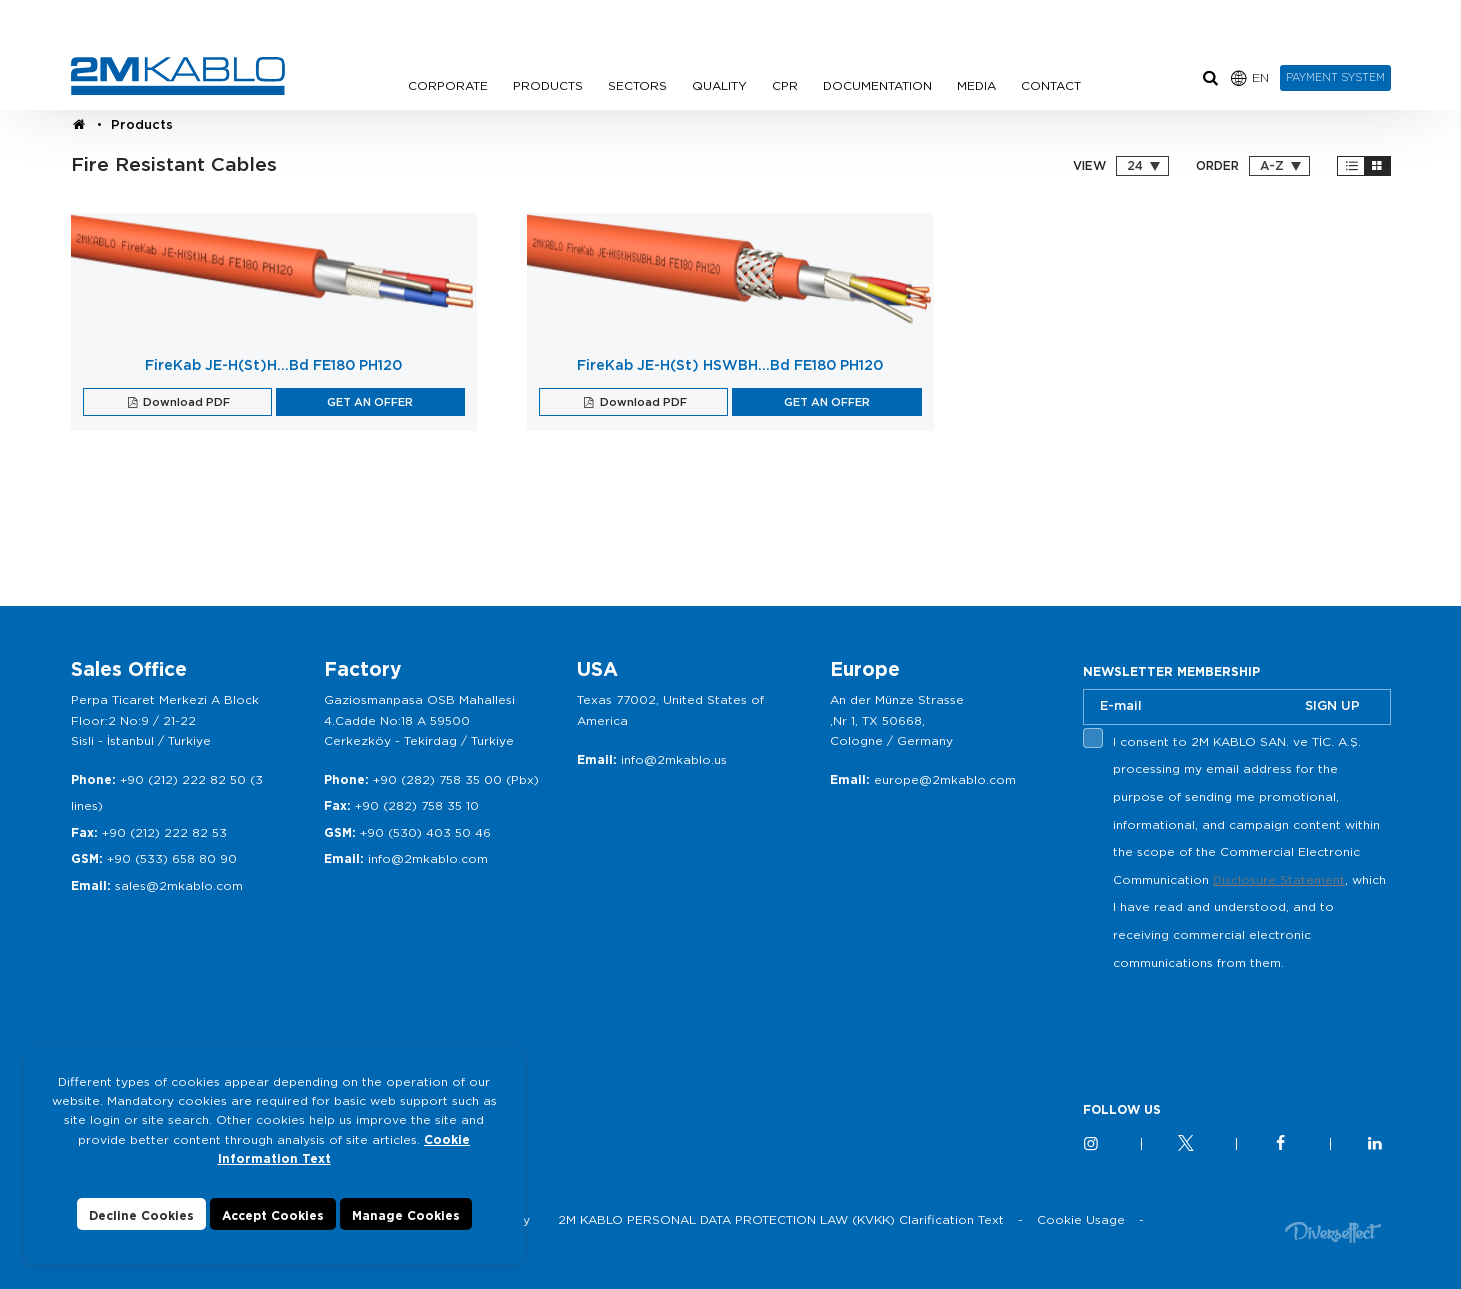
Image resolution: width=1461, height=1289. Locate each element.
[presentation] (1235, 1023)
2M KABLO (178, 76)
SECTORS (637, 85)
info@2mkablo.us (674, 759)
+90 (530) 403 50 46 (425, 832)
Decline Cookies (141, 1215)
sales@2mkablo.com (179, 885)
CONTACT (1051, 85)
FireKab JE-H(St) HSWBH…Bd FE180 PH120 (730, 365)
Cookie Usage (1081, 1219)
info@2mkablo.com (428, 858)
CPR (785, 85)
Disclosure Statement (1279, 879)
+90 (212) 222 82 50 (183, 779)
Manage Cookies (406, 1215)
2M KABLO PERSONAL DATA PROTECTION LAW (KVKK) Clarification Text (781, 1219)
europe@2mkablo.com (945, 779)
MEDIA (976, 85)
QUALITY (719, 85)
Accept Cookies (273, 1215)
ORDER (1217, 166)
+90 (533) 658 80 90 (172, 858)
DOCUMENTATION (877, 85)
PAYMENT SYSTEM (1335, 77)
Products (142, 124)
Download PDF (185, 402)
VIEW (1089, 166)
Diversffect (1333, 1231)
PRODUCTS (548, 85)
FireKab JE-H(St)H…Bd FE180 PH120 (273, 365)
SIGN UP (1332, 705)
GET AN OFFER (370, 402)
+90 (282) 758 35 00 (437, 779)
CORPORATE (448, 85)
